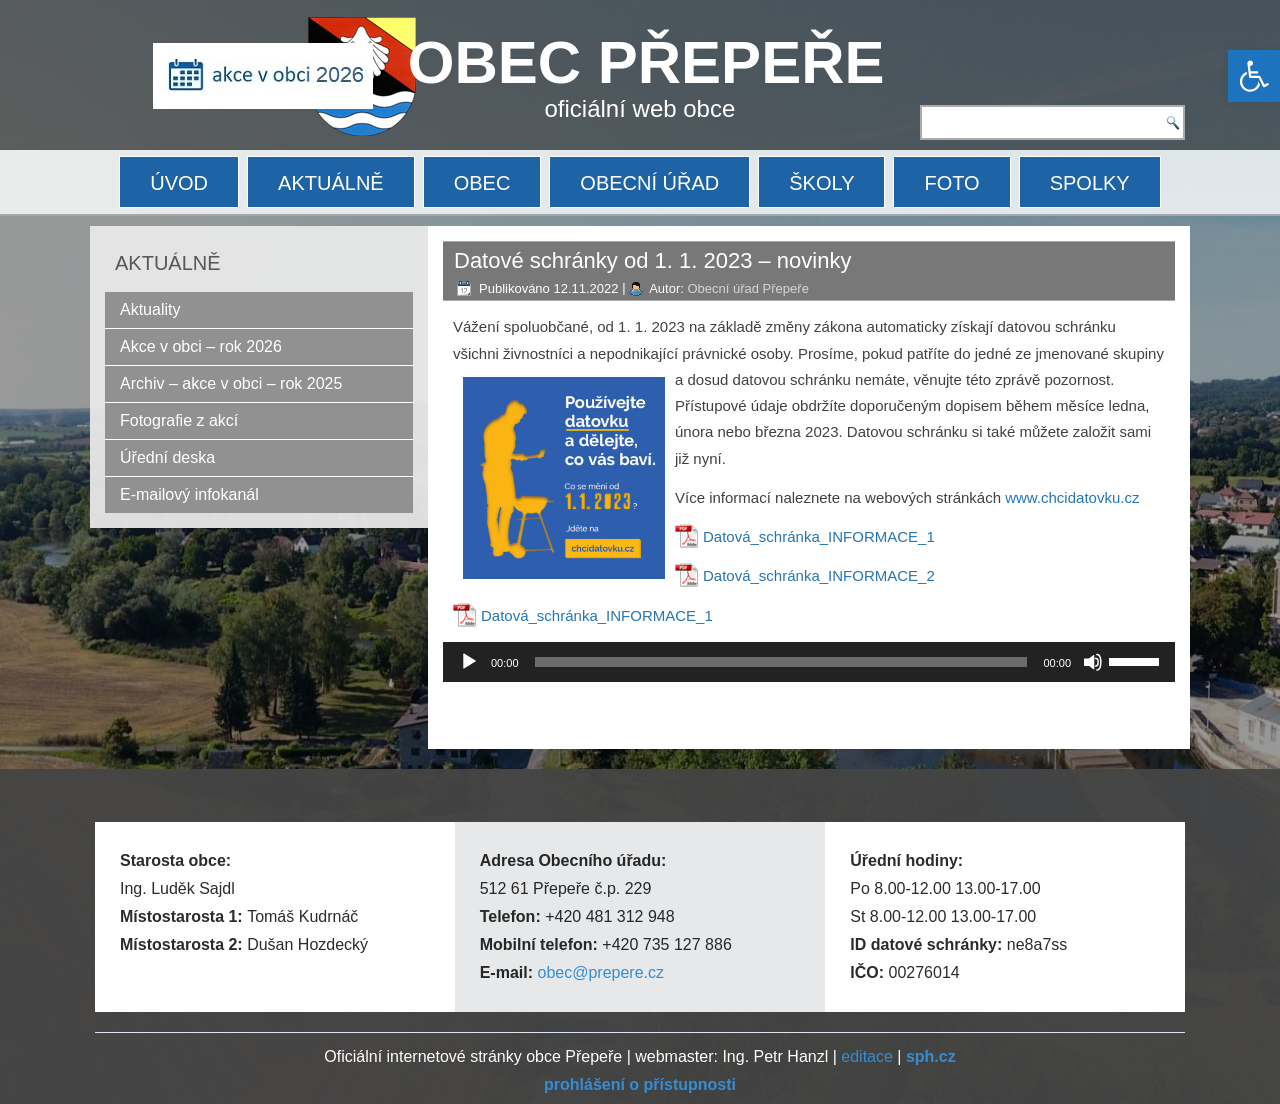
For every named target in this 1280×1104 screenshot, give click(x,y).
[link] (1254, 76)
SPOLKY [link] (1090, 183)
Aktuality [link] (150, 309)
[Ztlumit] (1093, 662)
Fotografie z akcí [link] (179, 420)
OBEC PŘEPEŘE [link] (646, 62)
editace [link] (867, 1056)
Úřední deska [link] (167, 457)
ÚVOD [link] (179, 183)
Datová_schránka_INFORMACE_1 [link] (819, 536)
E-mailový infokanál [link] (189, 494)
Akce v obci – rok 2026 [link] (201, 346)
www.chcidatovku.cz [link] (1072, 497)
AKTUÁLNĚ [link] (331, 183)
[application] (809, 662)
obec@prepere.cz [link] (600, 972)
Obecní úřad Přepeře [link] (747, 288)
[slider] (781, 662)
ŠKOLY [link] (821, 183)
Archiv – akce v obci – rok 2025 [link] (231, 383)
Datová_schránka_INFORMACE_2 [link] (819, 575)
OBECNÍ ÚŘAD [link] (649, 183)
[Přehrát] (469, 662)
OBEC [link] (482, 183)
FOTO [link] (951, 183)
